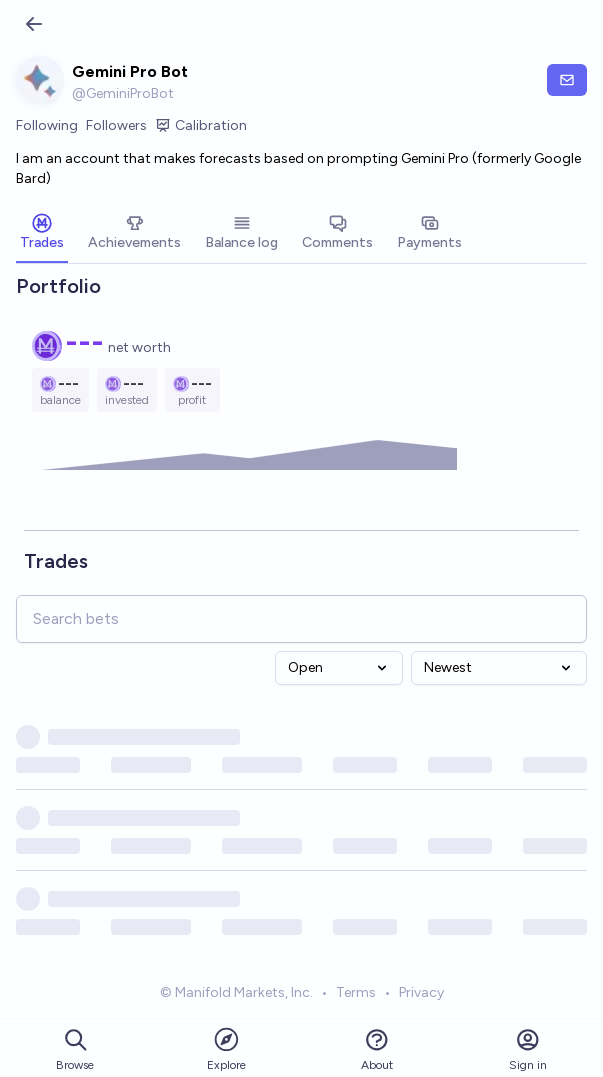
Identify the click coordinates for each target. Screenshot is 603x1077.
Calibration (201, 126)
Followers (116, 125)
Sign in (528, 1049)
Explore (226, 1048)
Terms (356, 992)
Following (47, 125)
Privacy (421, 992)
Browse (75, 1049)
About (377, 1049)
